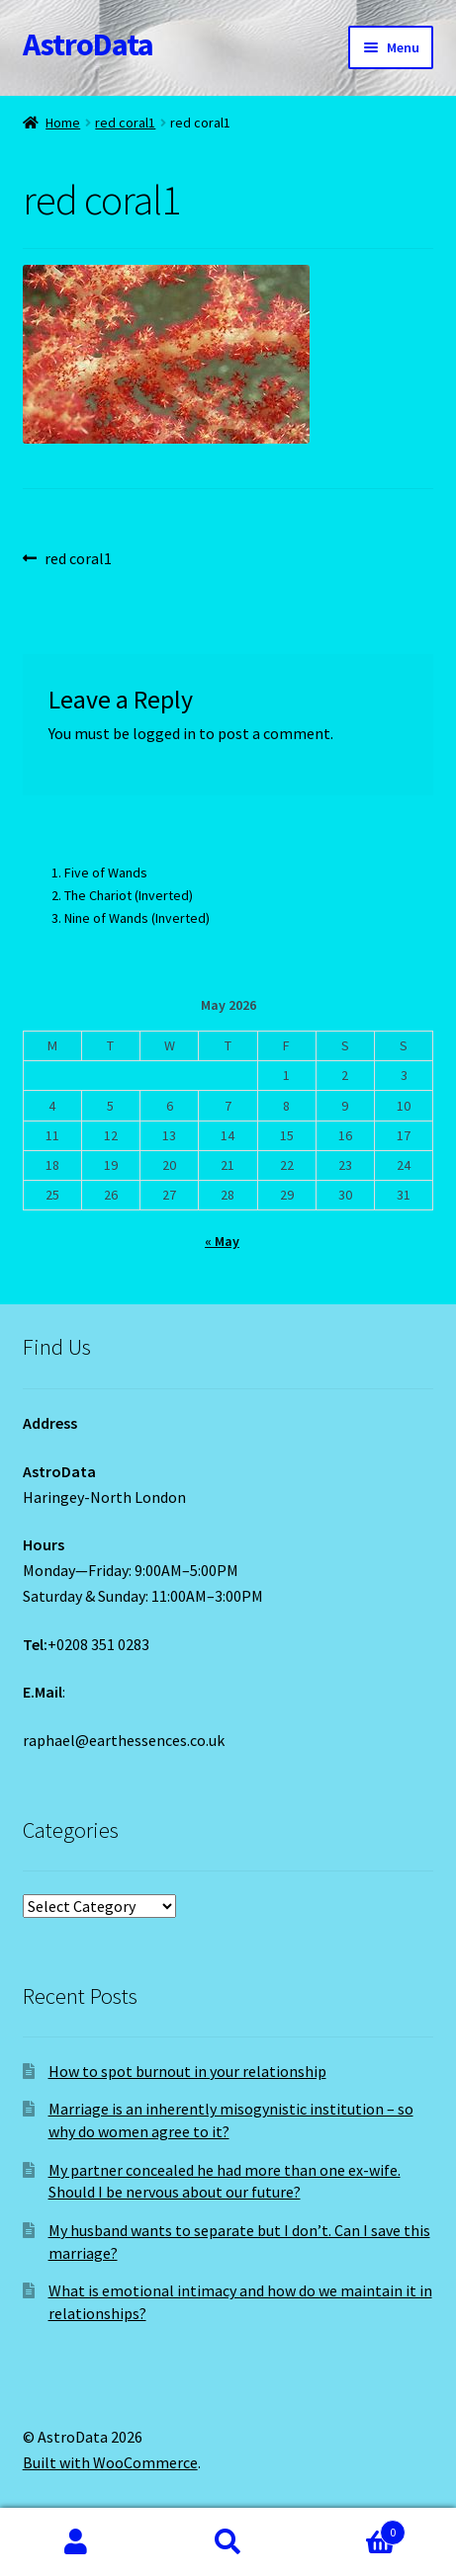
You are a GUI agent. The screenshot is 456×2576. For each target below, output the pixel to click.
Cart (355, 2528)
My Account (76, 2542)
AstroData (88, 44)
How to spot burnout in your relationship (187, 2071)
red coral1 (125, 122)
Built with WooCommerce (110, 2462)
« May (222, 1241)
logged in (164, 733)
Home (63, 122)
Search (228, 2542)
